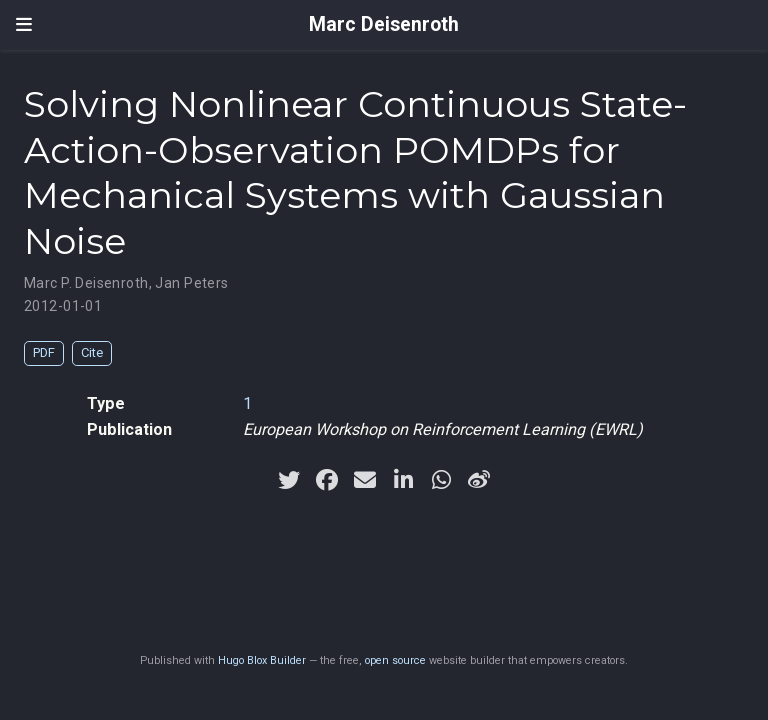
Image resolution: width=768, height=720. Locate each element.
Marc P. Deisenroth (86, 283)
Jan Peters (191, 283)
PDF (44, 352)
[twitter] (289, 480)
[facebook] (327, 480)
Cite (92, 352)
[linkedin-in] (403, 480)
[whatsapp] (441, 480)
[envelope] (365, 480)
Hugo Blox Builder (262, 660)
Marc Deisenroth (384, 24)
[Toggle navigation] (24, 25)
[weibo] (479, 480)
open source (395, 660)
